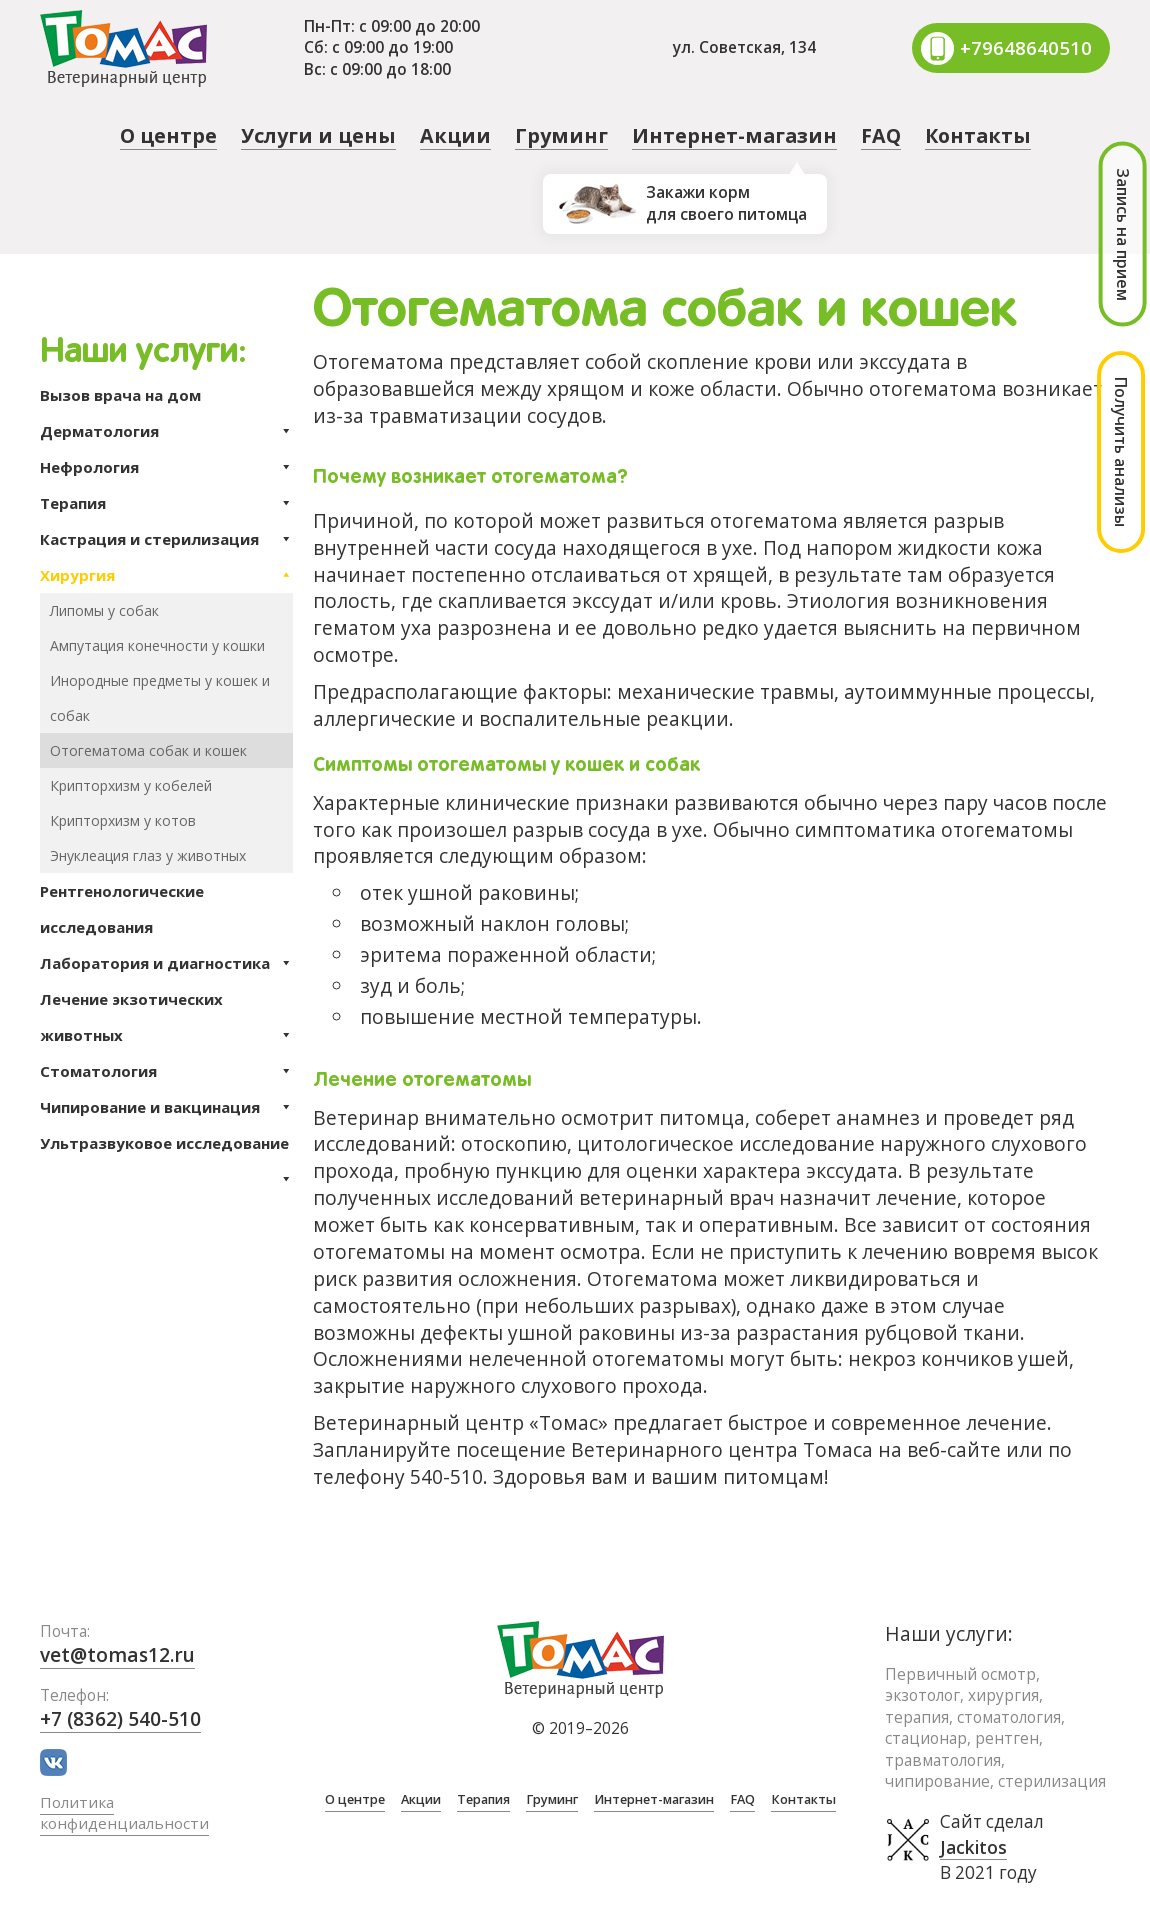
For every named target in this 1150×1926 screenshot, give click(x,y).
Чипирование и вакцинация (166, 1107)
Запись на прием (1123, 234)
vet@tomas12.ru (118, 1654)
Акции (455, 135)
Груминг (561, 135)
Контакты (978, 135)
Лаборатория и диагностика (166, 963)
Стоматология (166, 1071)
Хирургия (166, 575)
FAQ (881, 135)
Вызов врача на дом (120, 395)
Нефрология (166, 467)
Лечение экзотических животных (166, 1021)
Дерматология (166, 431)
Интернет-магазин (734, 135)
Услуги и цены (318, 135)
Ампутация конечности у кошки (157, 645)
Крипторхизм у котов (123, 820)
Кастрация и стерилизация (166, 539)
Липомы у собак (104, 610)
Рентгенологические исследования (122, 909)
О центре (168, 135)
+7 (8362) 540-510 (121, 1719)
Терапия (166, 503)
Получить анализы (1121, 452)
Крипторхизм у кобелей (131, 785)
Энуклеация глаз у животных (148, 855)
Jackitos (973, 1848)
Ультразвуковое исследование (166, 1147)
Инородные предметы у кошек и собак (160, 698)
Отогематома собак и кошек (148, 750)
